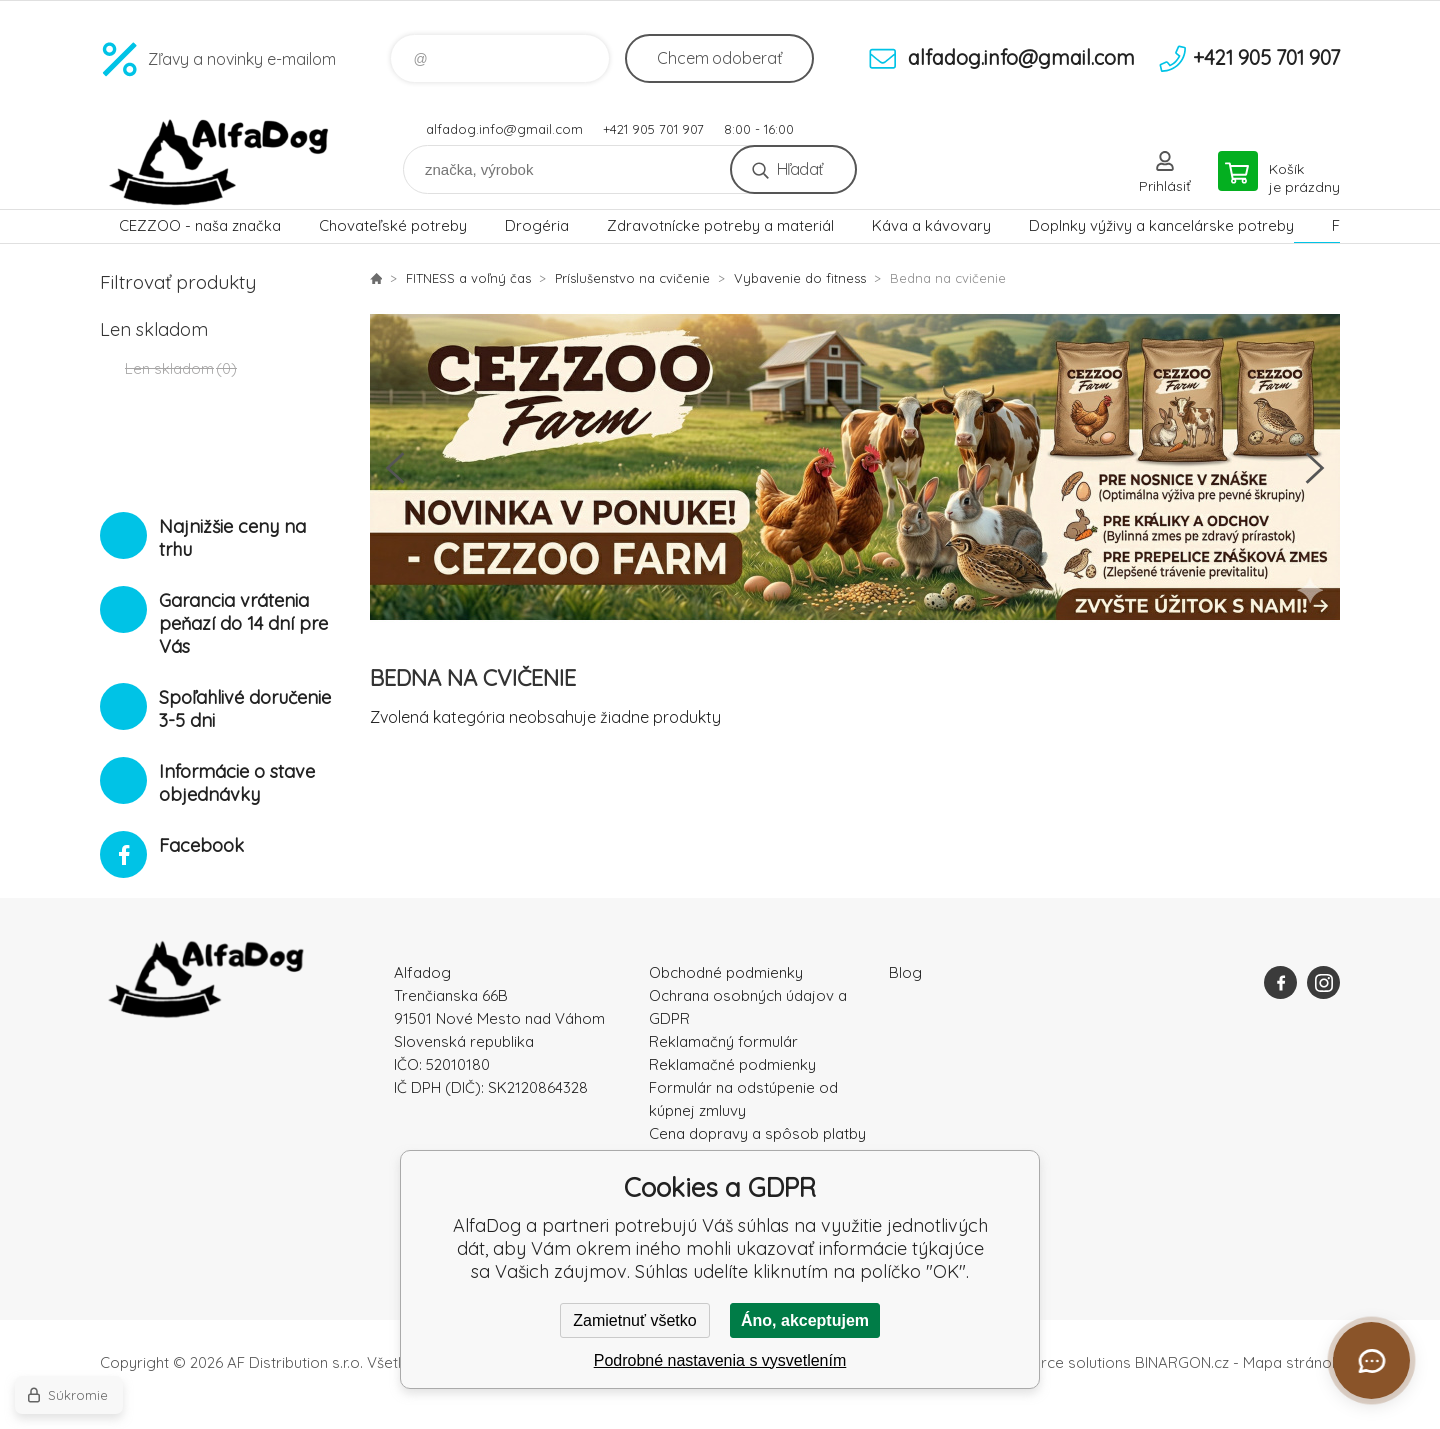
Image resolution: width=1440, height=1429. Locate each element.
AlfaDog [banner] (220, 162)
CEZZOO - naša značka (200, 225)
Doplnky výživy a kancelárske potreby (1161, 225)
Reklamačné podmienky (732, 1064)
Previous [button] (395, 468)
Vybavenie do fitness (800, 278)
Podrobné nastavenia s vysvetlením (720, 1360)
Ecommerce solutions (1055, 1362)
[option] (855, 467)
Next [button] (1315, 468)
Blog (905, 972)
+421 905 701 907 (653, 129)
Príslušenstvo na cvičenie (632, 278)
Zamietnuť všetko (634, 1320)
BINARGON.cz (1182, 1362)
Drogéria (537, 225)
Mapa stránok (1291, 1362)
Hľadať (799, 169)
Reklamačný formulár (723, 1041)
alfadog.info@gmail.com (504, 129)
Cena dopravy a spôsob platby (757, 1133)
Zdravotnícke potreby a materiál (720, 225)
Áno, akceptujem (805, 1320)
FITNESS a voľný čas (468, 278)
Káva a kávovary (931, 225)
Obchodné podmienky (726, 972)
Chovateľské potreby (393, 225)
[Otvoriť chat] (1371, 1360)
